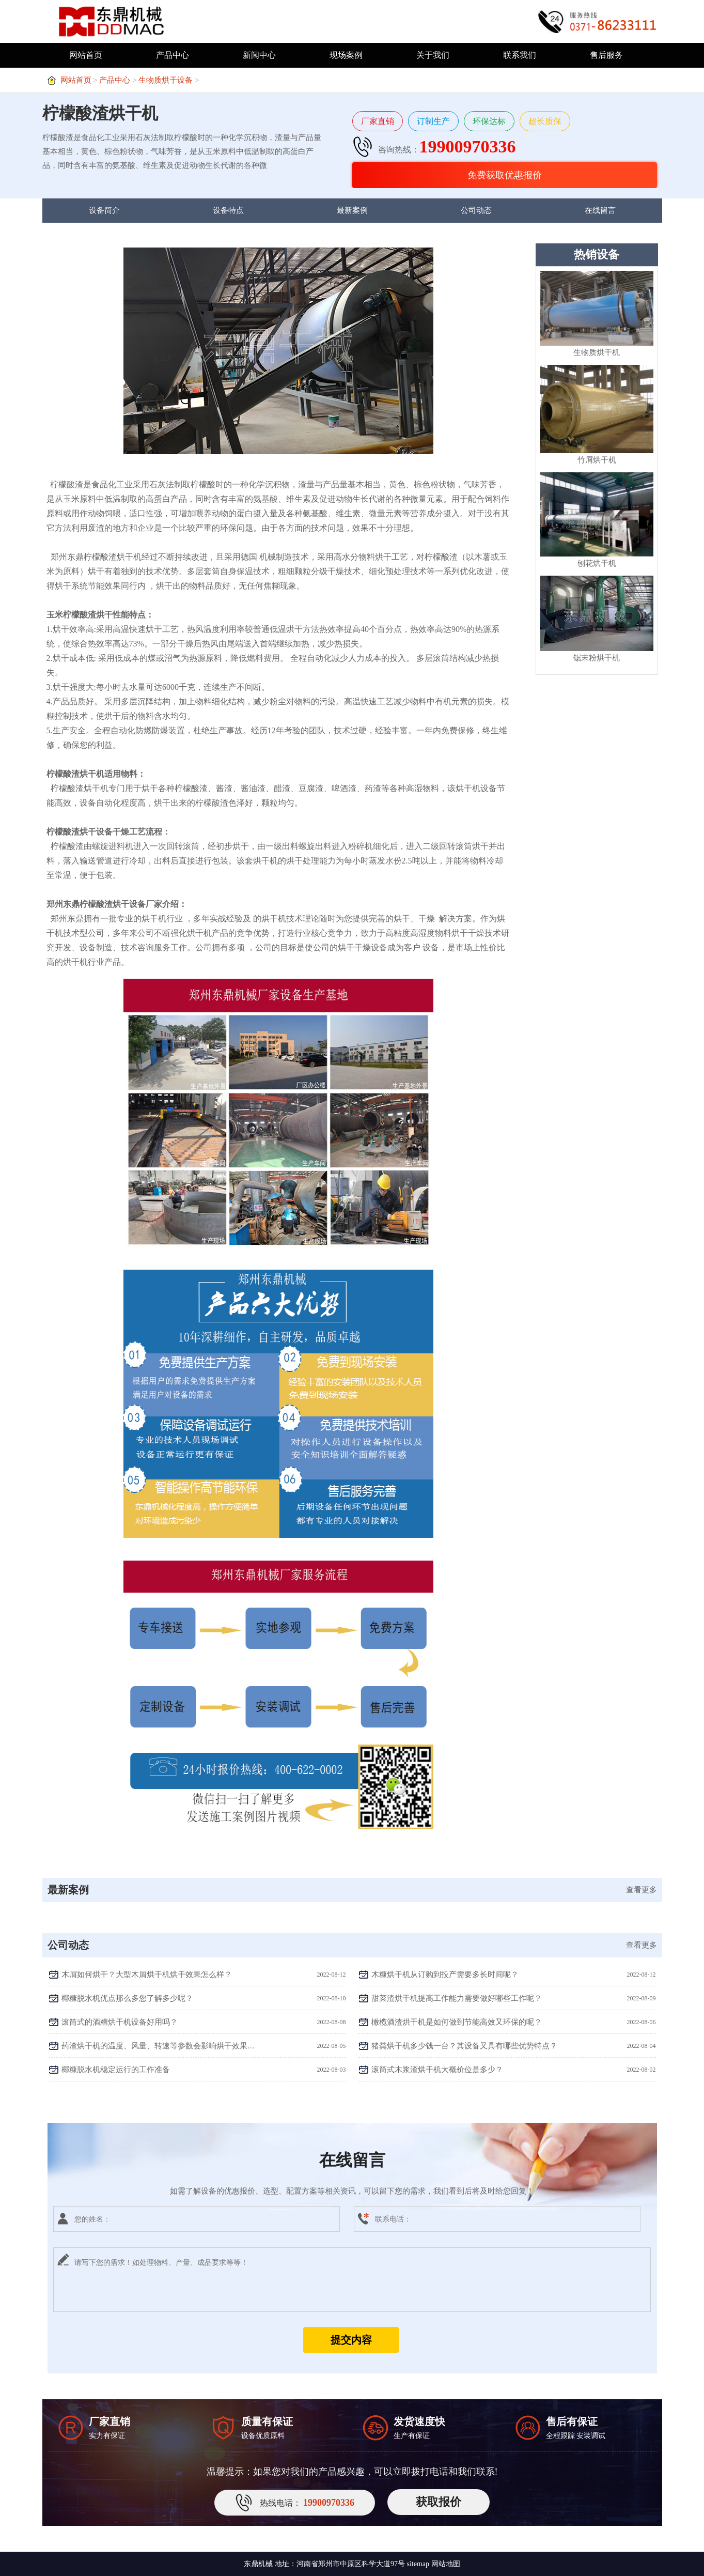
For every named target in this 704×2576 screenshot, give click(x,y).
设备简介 (104, 210)
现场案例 (346, 55)
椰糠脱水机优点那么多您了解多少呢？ (127, 1998)
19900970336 (467, 146)
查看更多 (641, 1890)
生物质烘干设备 (165, 80)
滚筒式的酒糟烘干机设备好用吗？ (119, 2022)
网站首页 (85, 55)
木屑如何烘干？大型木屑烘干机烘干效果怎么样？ (146, 1974)
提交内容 (351, 2340)
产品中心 (172, 55)
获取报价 (438, 2501)
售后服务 (606, 55)
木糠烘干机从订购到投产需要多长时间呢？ (445, 1974)
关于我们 (432, 55)
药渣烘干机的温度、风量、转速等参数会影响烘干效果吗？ (159, 2046)
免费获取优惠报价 (504, 175)
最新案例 (352, 210)
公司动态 (476, 210)
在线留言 (600, 210)
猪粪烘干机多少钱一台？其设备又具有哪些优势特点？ (464, 2046)
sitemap (417, 2564)
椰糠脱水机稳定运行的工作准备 (115, 2069)
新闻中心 (259, 55)
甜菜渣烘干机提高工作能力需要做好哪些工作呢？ (456, 1998)
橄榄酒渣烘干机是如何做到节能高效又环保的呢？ (456, 2022)
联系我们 (519, 55)
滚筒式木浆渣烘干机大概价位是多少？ (437, 2069)
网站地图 (445, 2564)
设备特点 (228, 210)
